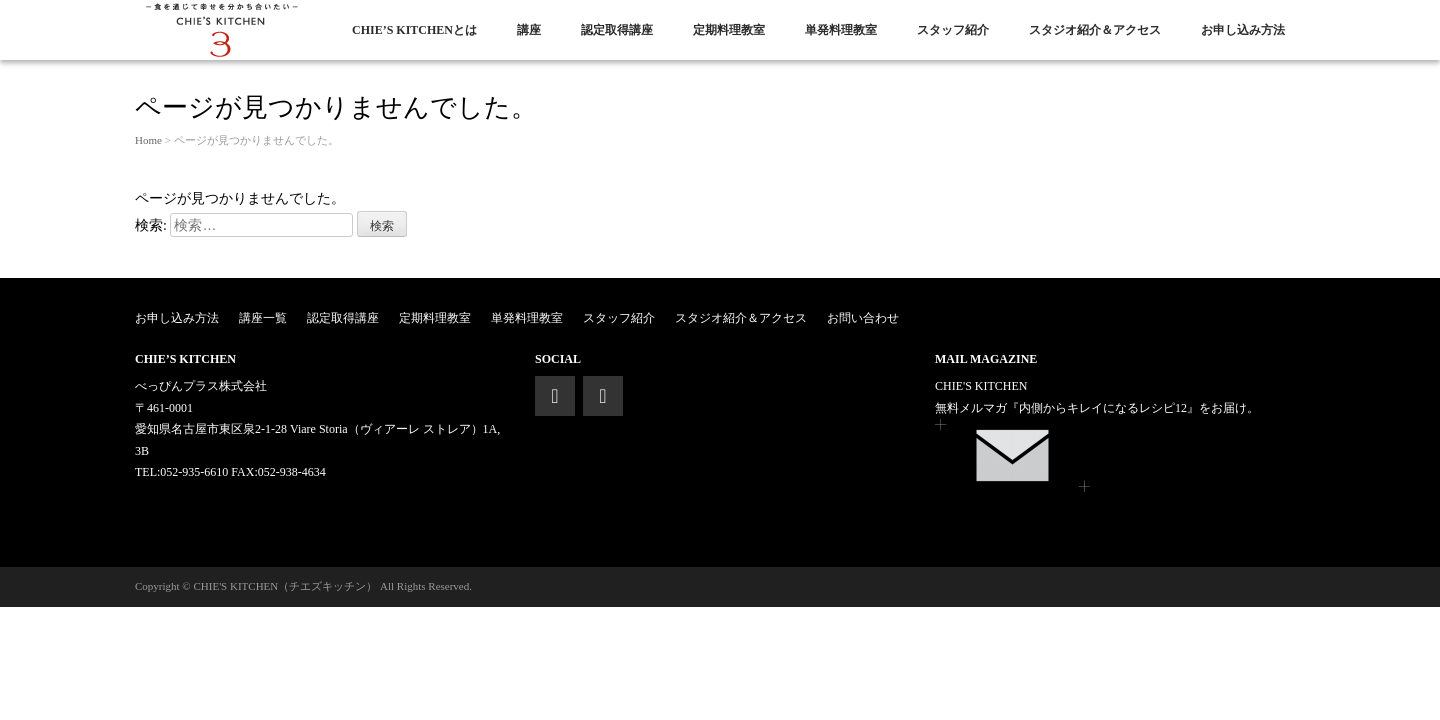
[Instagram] (603, 396)
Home (148, 140)
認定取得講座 (343, 318)
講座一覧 (263, 318)
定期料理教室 (435, 318)
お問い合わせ (863, 318)
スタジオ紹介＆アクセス (741, 318)
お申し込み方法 (177, 318)
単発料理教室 (527, 318)
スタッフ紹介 (619, 318)
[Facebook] (555, 396)
